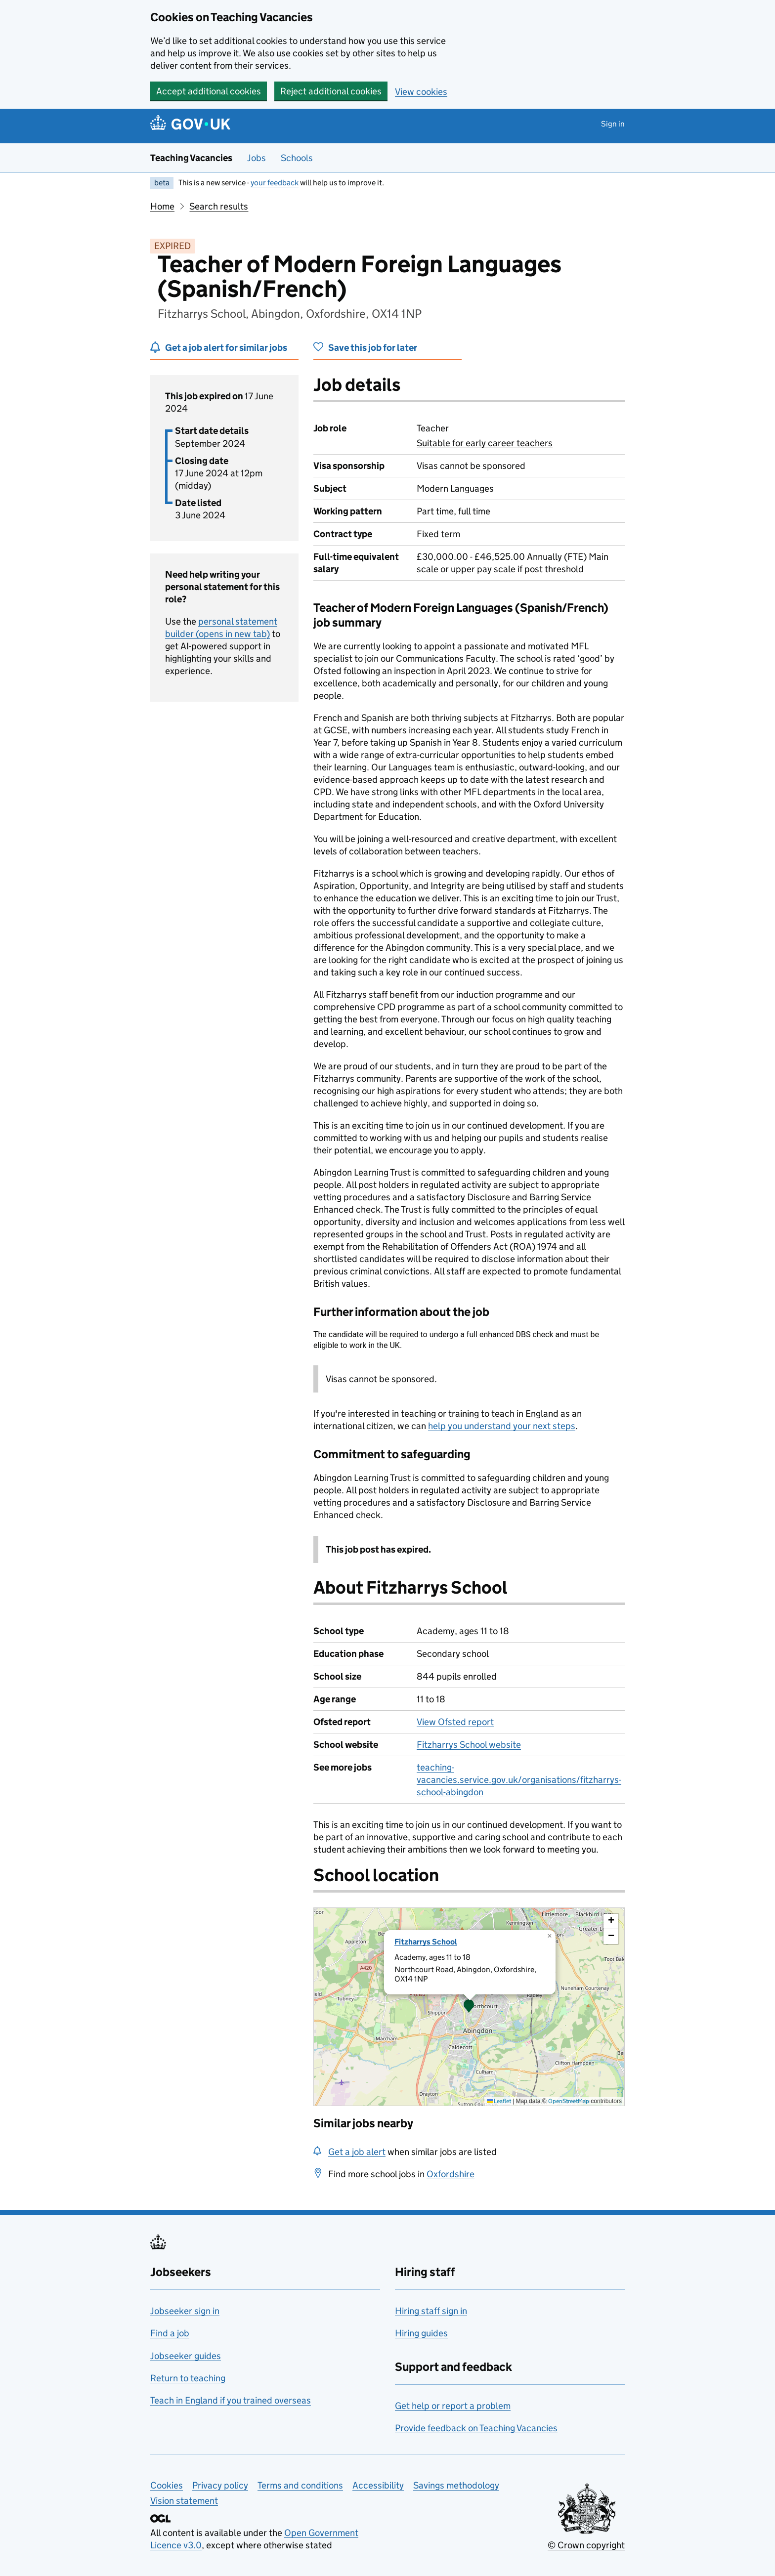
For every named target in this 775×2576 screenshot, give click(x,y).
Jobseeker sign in (184, 2311)
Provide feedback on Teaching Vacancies (476, 2428)
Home (162, 206)
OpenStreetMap (568, 2101)
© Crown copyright (586, 2545)
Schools (297, 158)
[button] (469, 2006)
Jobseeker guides (185, 2356)
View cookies (421, 91)
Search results (218, 206)
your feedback (275, 182)
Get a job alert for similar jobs (226, 347)
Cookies (166, 2485)
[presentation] (469, 2006)
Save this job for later (372, 347)
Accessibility (378, 2485)
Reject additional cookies (331, 91)
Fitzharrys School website (469, 1744)
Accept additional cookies (208, 91)
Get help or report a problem (453, 2405)
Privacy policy (220, 2485)
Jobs (256, 158)
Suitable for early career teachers (485, 443)
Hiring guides (421, 2333)
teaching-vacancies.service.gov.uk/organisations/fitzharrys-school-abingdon (519, 1780)
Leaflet (499, 2101)
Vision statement (184, 2500)
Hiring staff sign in (431, 2311)
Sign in (613, 123)
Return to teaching (187, 2378)
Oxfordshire (450, 2174)
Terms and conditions (300, 2485)
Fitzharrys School (425, 1941)
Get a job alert (357, 2151)
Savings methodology (456, 2485)
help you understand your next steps (501, 1426)
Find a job (169, 2333)
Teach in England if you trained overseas (230, 2400)
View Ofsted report (455, 1722)
